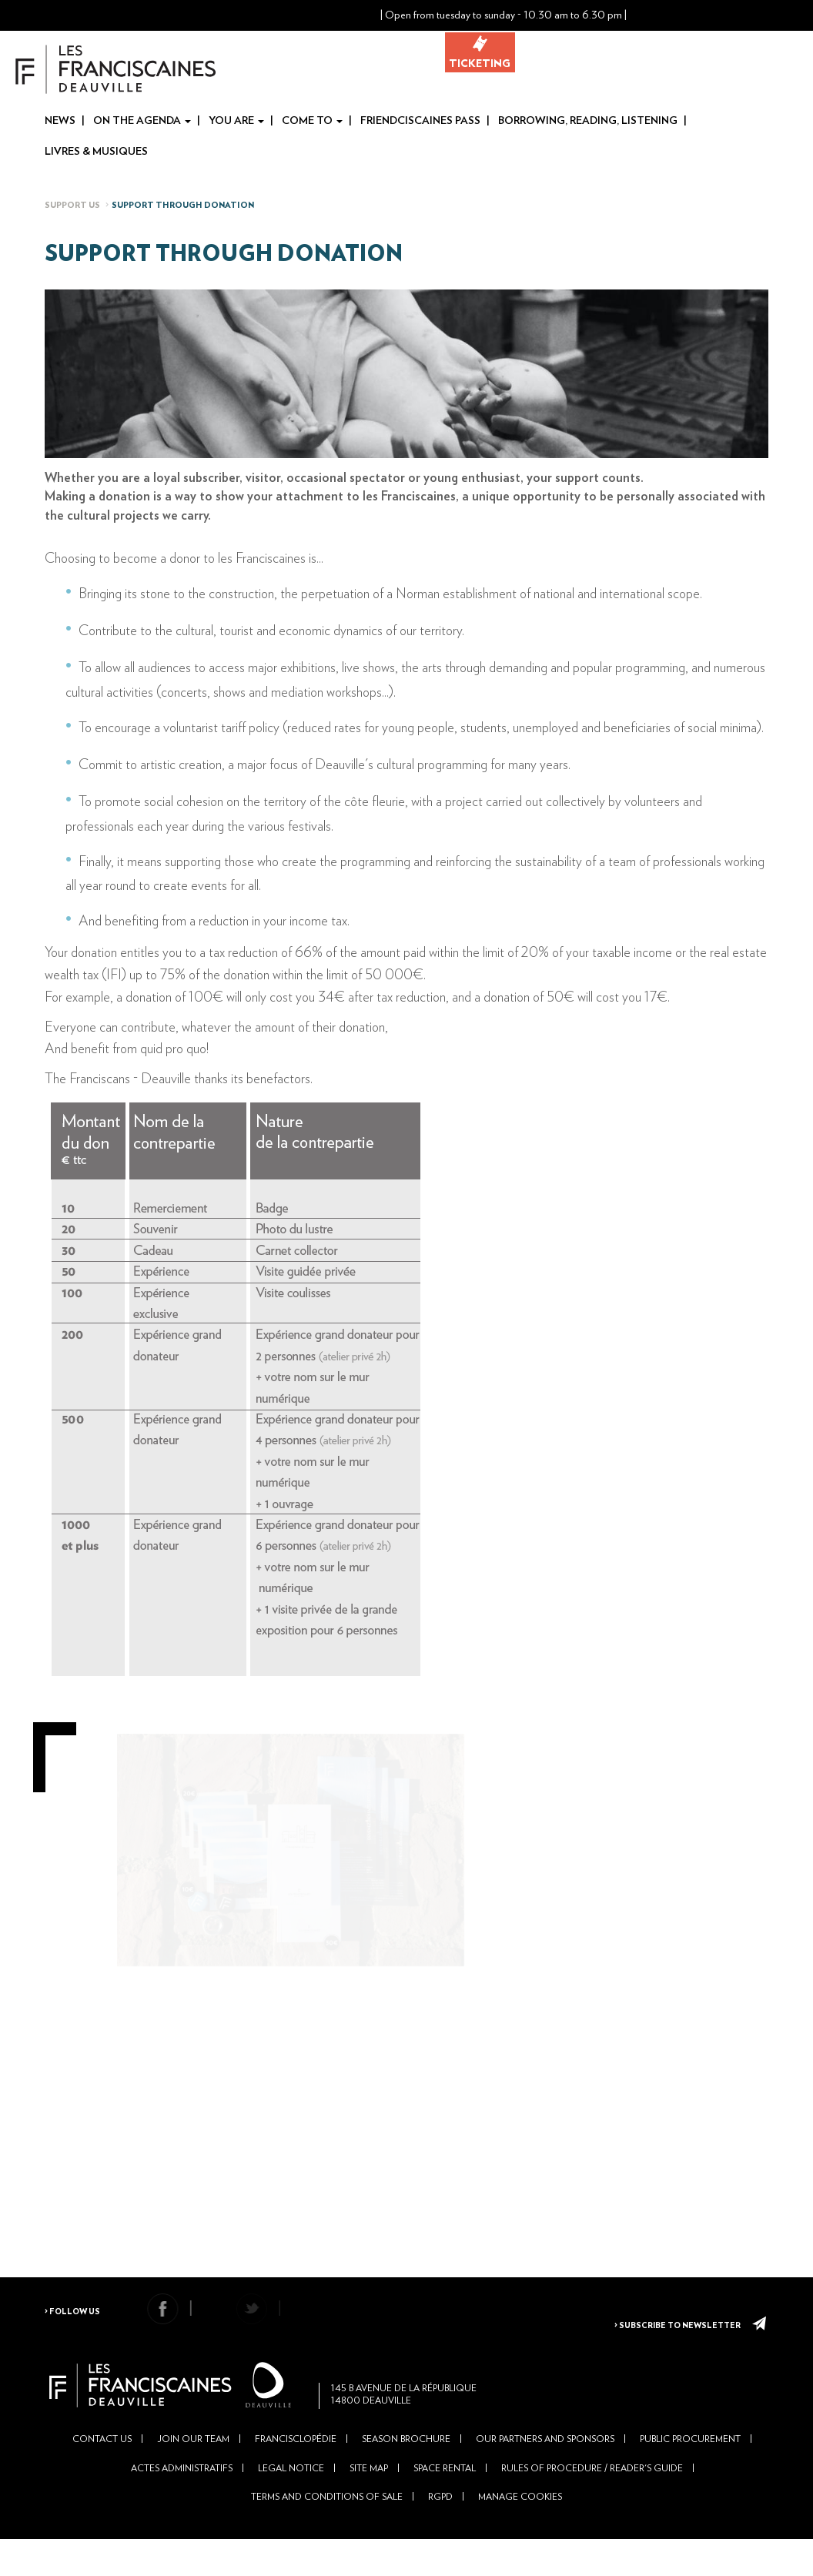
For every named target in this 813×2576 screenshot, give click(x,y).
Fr (777, 16)
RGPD (440, 2526)
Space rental (444, 2497)
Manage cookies (520, 2526)
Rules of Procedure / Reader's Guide (592, 2497)
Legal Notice (291, 2497)
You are (236, 121)
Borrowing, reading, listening (588, 121)
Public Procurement (690, 2469)
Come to (312, 121)
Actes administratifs (182, 2497)
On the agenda (142, 121)
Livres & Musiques (96, 152)
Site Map (369, 2497)
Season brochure (406, 2469)
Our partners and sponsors (545, 2469)
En (802, 16)
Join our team (193, 2469)
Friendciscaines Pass (420, 121)
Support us (72, 206)
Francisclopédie (295, 2469)
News (60, 121)
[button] (688, 15)
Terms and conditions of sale (327, 2526)
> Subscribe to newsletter (677, 2322)
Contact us (102, 2469)
